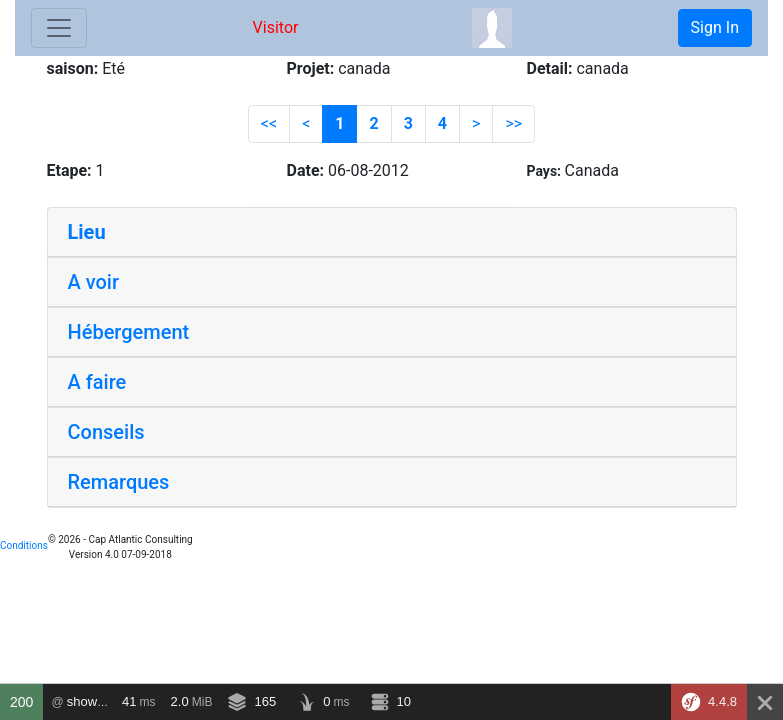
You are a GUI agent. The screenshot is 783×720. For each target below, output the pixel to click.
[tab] (392, 232)
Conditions (24, 545)
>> (513, 123)
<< (269, 123)
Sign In (715, 27)
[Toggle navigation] (59, 28)
